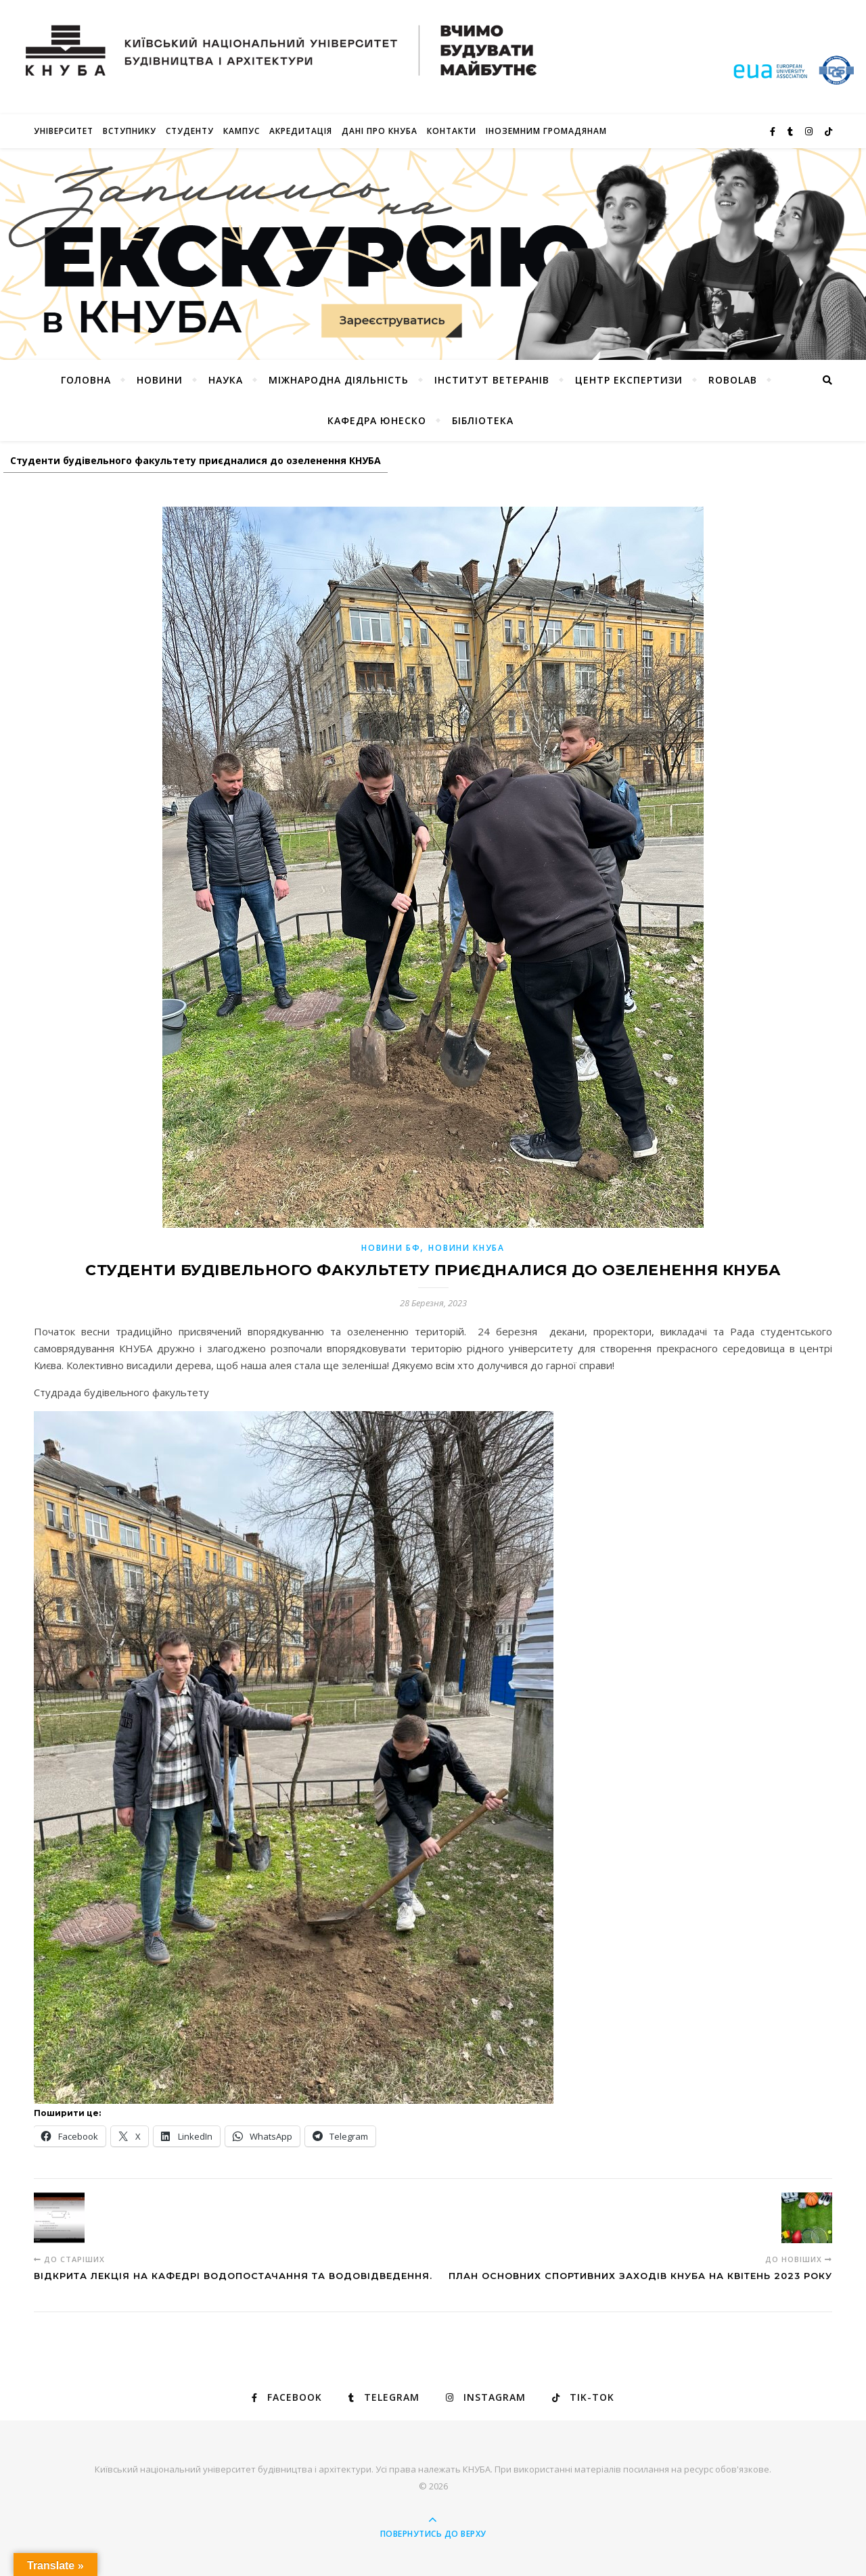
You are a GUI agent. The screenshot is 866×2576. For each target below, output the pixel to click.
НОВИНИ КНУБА (466, 1248)
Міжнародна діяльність (339, 379)
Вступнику (129, 131)
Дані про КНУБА (379, 131)
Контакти (451, 131)
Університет (63, 131)
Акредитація (300, 131)
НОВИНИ (160, 379)
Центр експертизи (629, 379)
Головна (86, 379)
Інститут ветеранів (491, 379)
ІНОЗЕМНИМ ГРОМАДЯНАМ (546, 131)
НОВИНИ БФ (390, 1248)
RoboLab (732, 379)
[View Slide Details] (433, 254)
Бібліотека (483, 420)
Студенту (190, 131)
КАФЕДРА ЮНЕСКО (376, 420)
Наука (225, 379)
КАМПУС (241, 131)
